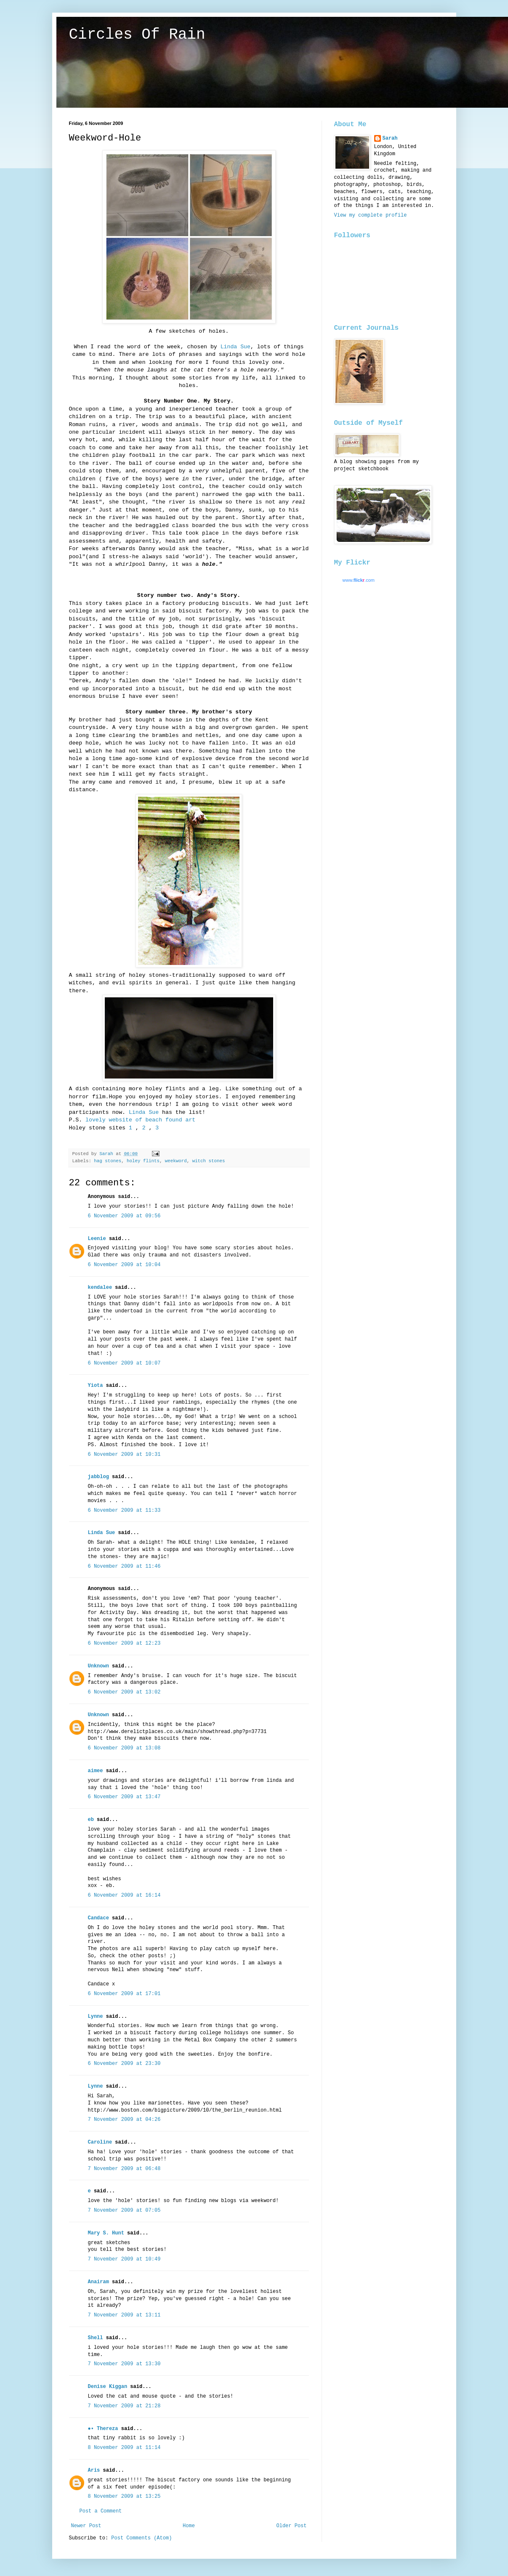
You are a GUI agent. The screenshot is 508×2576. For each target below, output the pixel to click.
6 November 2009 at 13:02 (124, 1692)
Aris (94, 2470)
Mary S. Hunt (106, 2233)
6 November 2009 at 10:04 (124, 1265)
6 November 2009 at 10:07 (124, 1363)
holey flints (143, 1160)
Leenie (97, 1239)
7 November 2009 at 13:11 (124, 2315)
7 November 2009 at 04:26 (124, 2120)
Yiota (95, 1386)
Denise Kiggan (108, 2387)
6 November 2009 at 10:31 (124, 1455)
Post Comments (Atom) (141, 2538)
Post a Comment (101, 2511)
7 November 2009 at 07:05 (124, 2210)
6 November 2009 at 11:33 (124, 1510)
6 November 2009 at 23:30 (124, 2064)
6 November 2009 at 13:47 (124, 1797)
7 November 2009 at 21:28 (124, 2406)
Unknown (98, 1666)
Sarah (390, 138)
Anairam (98, 2282)
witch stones (208, 1160)
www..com (359, 580)
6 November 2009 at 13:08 (124, 1748)
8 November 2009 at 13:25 (124, 2496)
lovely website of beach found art (140, 1120)
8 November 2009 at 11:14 (124, 2448)
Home (189, 2526)
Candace (98, 1918)
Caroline (100, 2142)
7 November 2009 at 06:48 (124, 2169)
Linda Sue (235, 347)
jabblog (98, 1477)
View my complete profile (370, 215)
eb (91, 1820)
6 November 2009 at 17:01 (124, 1994)
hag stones (107, 1160)
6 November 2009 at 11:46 (124, 1566)
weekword (176, 1160)
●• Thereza (103, 2429)
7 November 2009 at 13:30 (124, 2364)
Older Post (291, 2526)
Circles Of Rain (137, 34)
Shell (95, 2338)
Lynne (95, 2016)
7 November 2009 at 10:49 (124, 2259)
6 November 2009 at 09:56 (124, 1216)
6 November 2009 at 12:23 (124, 1643)
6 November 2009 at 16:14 (124, 1895)
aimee (95, 1771)
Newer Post (86, 2526)
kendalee (100, 1288)
